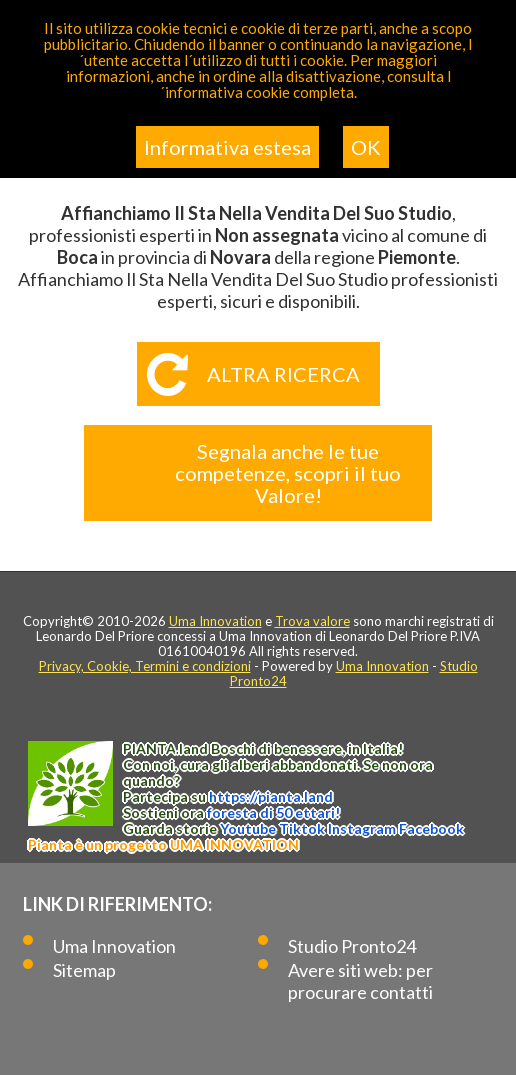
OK (366, 147)
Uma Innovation (215, 621)
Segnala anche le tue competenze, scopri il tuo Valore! (288, 473)
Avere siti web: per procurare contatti (360, 981)
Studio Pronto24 (352, 946)
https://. (271, 796)
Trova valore (312, 621)
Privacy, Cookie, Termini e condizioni (145, 666)
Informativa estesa (227, 147)
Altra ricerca (283, 374)
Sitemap (84, 970)
